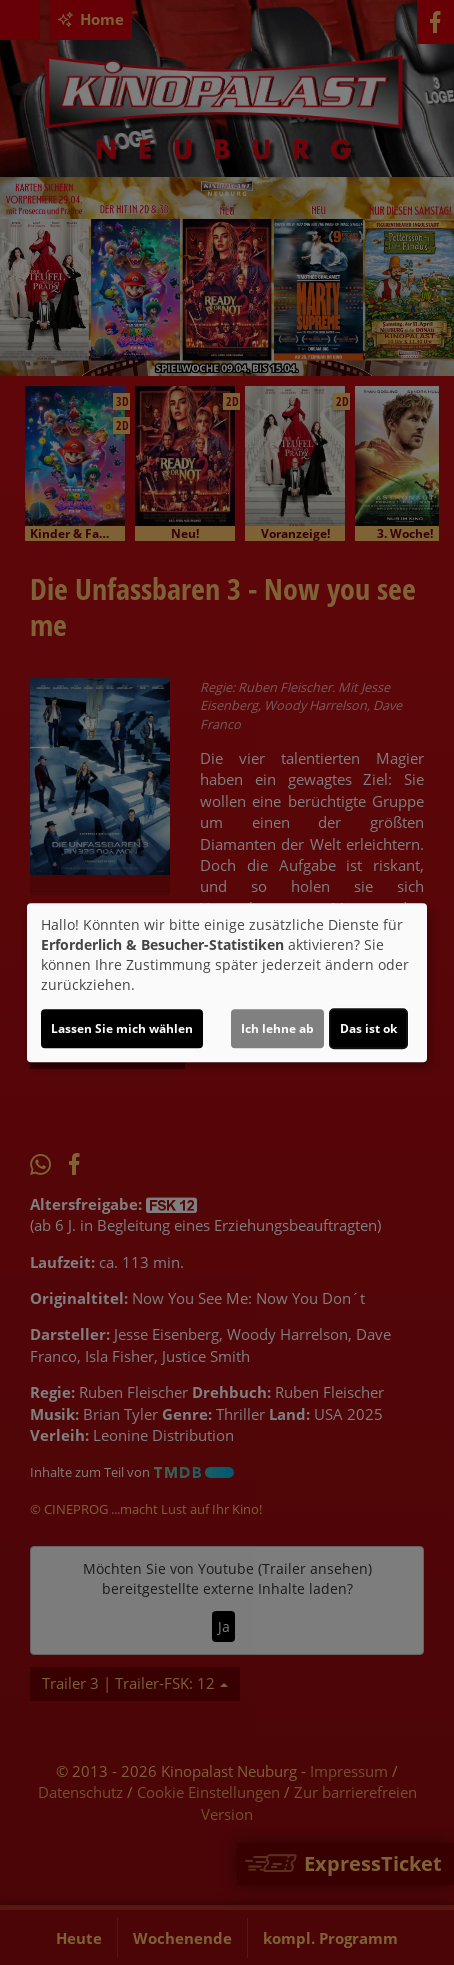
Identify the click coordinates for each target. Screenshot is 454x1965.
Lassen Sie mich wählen (122, 1028)
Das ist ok (368, 1028)
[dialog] (227, 983)
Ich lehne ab (277, 1028)
